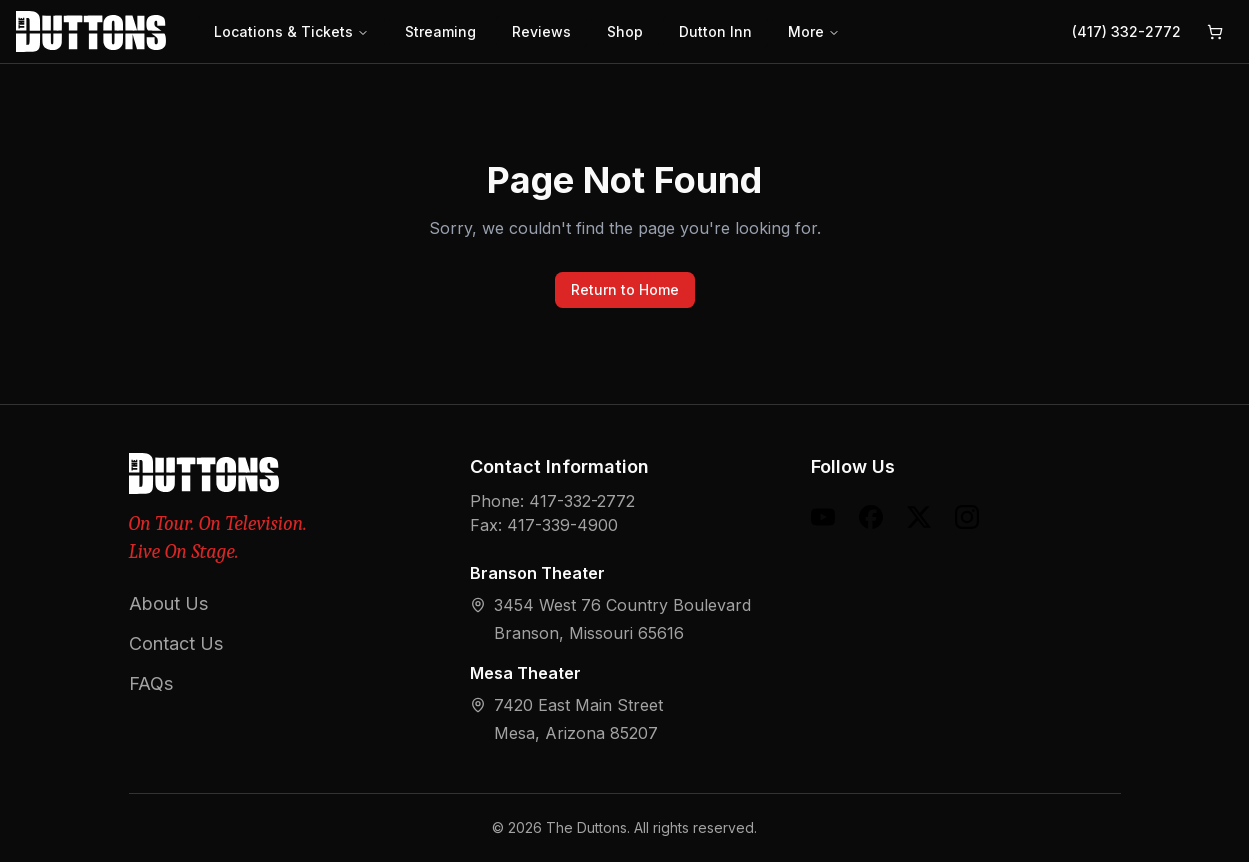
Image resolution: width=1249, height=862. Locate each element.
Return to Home (625, 289)
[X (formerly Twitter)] (919, 517)
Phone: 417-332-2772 (552, 501)
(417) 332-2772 (1126, 31)
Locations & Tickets (291, 31)
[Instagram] (967, 517)
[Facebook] (871, 517)
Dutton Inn (715, 31)
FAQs (151, 683)
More (814, 31)
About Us (168, 603)
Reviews (541, 31)
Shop (625, 31)
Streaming (440, 31)
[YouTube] (823, 517)
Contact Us (176, 643)
